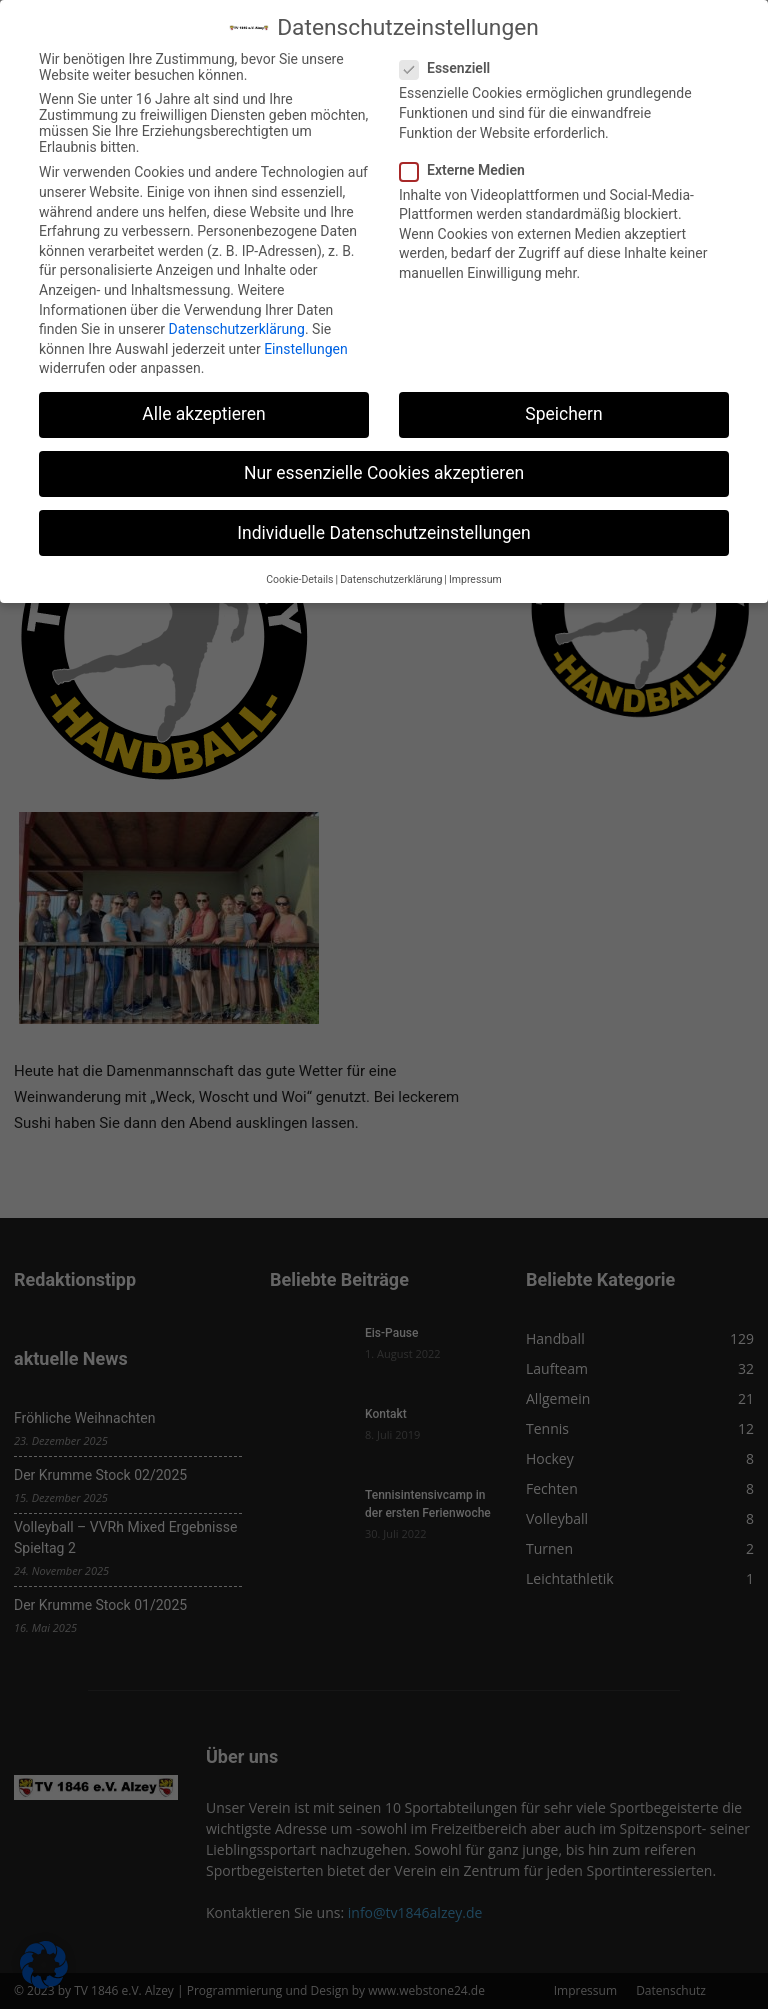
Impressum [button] (475, 579)
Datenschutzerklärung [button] (391, 579)
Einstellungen (306, 349)
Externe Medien (468, 170)
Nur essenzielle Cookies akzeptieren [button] (384, 473)
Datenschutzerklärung (237, 329)
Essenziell (451, 68)
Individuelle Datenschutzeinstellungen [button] (383, 533)
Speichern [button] (563, 414)
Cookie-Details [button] (299, 579)
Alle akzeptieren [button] (204, 414)
